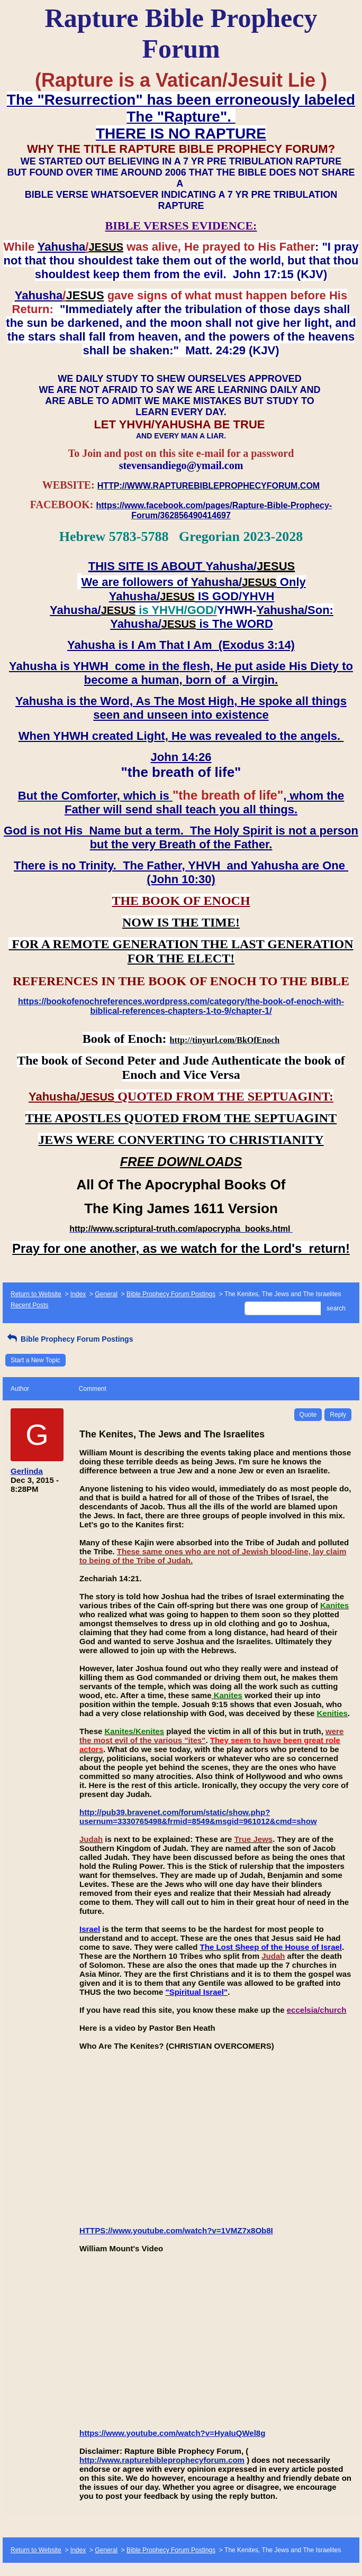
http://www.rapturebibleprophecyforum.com (162, 2459)
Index (78, 1294)
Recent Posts (29, 1305)
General (106, 1294)
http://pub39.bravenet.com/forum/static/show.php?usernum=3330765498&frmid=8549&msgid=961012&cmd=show (198, 1817)
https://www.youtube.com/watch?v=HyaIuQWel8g (172, 2432)
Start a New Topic (35, 1360)
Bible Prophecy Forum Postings (170, 1294)
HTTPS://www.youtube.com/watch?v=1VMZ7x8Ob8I (176, 2230)
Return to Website (36, 1294)
